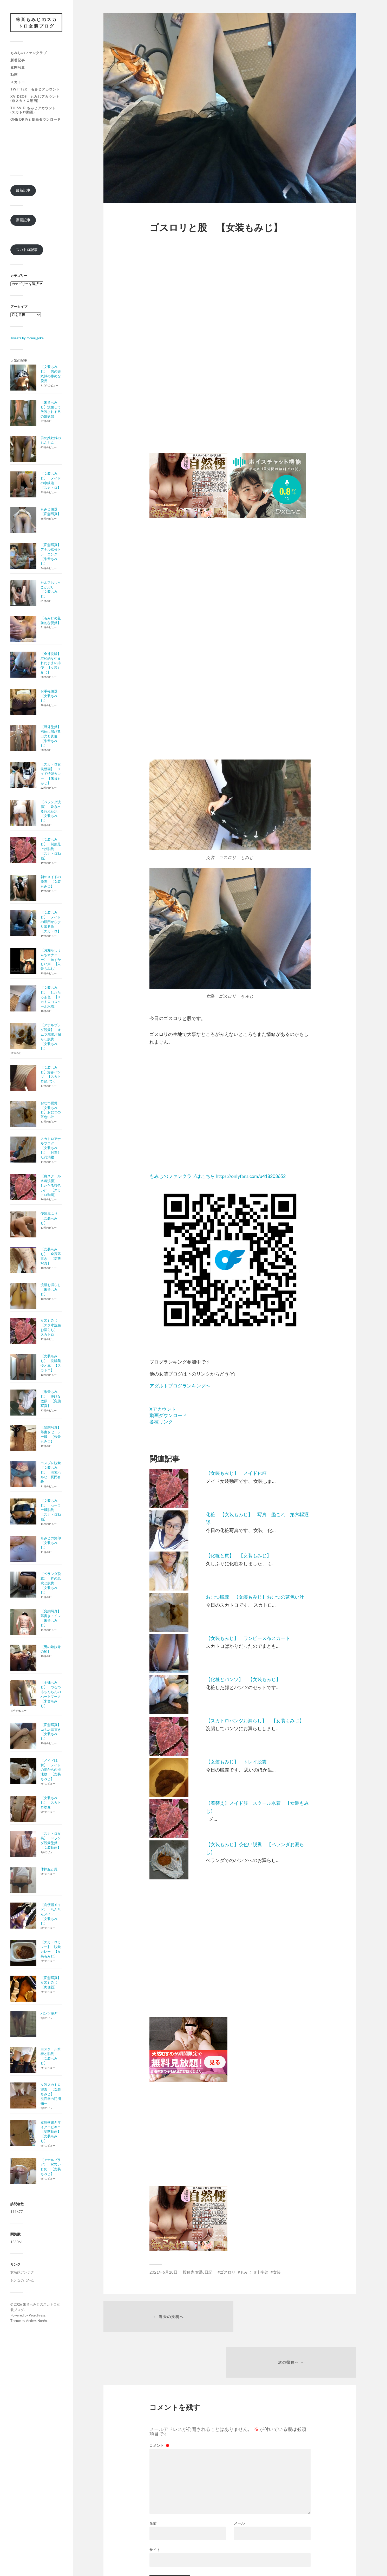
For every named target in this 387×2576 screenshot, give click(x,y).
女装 (199, 2272)
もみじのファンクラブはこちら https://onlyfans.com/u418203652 (217, 1176)
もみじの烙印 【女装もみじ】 (52, 1543)
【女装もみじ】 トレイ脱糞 (236, 1761)
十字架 (262, 2272)
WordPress (37, 2315)
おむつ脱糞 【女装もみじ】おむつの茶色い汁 (51, 1110)
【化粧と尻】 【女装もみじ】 (238, 1555)
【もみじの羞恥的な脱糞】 (51, 620)
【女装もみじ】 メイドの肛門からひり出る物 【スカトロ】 (51, 922)
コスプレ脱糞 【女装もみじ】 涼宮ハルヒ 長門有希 (52, 1472)
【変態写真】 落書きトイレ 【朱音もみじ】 (52, 1619)
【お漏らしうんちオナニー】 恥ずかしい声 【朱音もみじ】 (51, 959)
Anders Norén (36, 2321)
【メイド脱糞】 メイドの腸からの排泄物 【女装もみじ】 (51, 1770)
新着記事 (17, 60)
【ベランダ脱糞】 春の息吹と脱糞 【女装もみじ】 (51, 1583)
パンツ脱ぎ (49, 2014)
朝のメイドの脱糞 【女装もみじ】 (51, 882)
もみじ (246, 2272)
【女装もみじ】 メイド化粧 (236, 1473)
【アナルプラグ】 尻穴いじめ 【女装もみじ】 (51, 2167)
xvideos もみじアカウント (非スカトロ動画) (36, 99)
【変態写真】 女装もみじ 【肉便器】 (52, 1982)
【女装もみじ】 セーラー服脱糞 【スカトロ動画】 (51, 1510)
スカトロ (17, 82)
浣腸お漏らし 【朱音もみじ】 (52, 1289)
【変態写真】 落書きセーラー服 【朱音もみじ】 (52, 1434)
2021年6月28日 (163, 2272)
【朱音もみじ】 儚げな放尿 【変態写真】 (51, 1399)
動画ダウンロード (168, 1415)
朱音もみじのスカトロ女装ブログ (36, 23)
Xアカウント (162, 1409)
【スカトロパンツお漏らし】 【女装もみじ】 (255, 1720)
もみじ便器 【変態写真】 (51, 511)
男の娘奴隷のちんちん (51, 440)
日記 (208, 2272)
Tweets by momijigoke (27, 338)
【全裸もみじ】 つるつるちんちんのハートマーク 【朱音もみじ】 (52, 1694)
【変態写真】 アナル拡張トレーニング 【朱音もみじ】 (52, 554)
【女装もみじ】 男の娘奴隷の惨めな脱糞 (51, 374)
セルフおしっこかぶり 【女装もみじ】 (51, 590)
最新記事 (23, 190)
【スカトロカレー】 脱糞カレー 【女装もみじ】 (51, 1949)
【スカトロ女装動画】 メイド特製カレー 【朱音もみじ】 (51, 774)
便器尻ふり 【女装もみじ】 (51, 1218)
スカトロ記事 (27, 250)
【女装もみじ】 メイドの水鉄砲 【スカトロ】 (51, 481)
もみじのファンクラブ (28, 53)
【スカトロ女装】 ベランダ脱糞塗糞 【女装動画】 (51, 1841)
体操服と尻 (49, 1869)
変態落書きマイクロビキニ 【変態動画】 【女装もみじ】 (52, 2131)
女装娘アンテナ (22, 2272)
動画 (14, 75)
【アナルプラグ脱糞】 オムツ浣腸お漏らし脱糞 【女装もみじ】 (51, 1037)
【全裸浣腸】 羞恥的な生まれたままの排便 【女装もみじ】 (52, 663)
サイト (154, 2505)
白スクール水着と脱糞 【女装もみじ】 (51, 2056)
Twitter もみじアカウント (35, 89)
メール (239, 2479)
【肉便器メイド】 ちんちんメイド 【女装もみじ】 (51, 1914)
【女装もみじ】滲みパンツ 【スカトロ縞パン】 (51, 1075)
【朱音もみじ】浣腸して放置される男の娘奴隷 (51, 409)
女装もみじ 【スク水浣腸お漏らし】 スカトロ (51, 1328)
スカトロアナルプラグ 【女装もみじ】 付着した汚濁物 (51, 1148)
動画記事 (23, 220)
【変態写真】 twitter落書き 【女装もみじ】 (52, 1732)
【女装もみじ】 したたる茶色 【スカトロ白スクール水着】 (51, 997)
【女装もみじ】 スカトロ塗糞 (51, 1802)
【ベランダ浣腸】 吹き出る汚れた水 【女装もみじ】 (51, 811)
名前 (153, 2479)
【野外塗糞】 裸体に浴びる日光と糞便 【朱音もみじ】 (52, 736)
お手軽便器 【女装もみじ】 (51, 696)
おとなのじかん (22, 2281)
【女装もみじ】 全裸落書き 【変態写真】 (51, 1256)
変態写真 (17, 68)
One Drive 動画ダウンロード (35, 120)
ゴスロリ (227, 2272)
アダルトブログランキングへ (179, 1385)
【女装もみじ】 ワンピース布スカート (248, 1638)
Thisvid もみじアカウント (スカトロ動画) (35, 110)
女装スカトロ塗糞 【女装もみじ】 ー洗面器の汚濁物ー (51, 2094)
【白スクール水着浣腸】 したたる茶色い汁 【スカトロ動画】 (51, 1185)
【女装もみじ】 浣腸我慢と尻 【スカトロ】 (51, 1363)
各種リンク (161, 1421)
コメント (159, 2401)
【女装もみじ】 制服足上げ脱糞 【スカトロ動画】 (51, 849)
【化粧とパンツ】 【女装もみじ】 (243, 1679)
